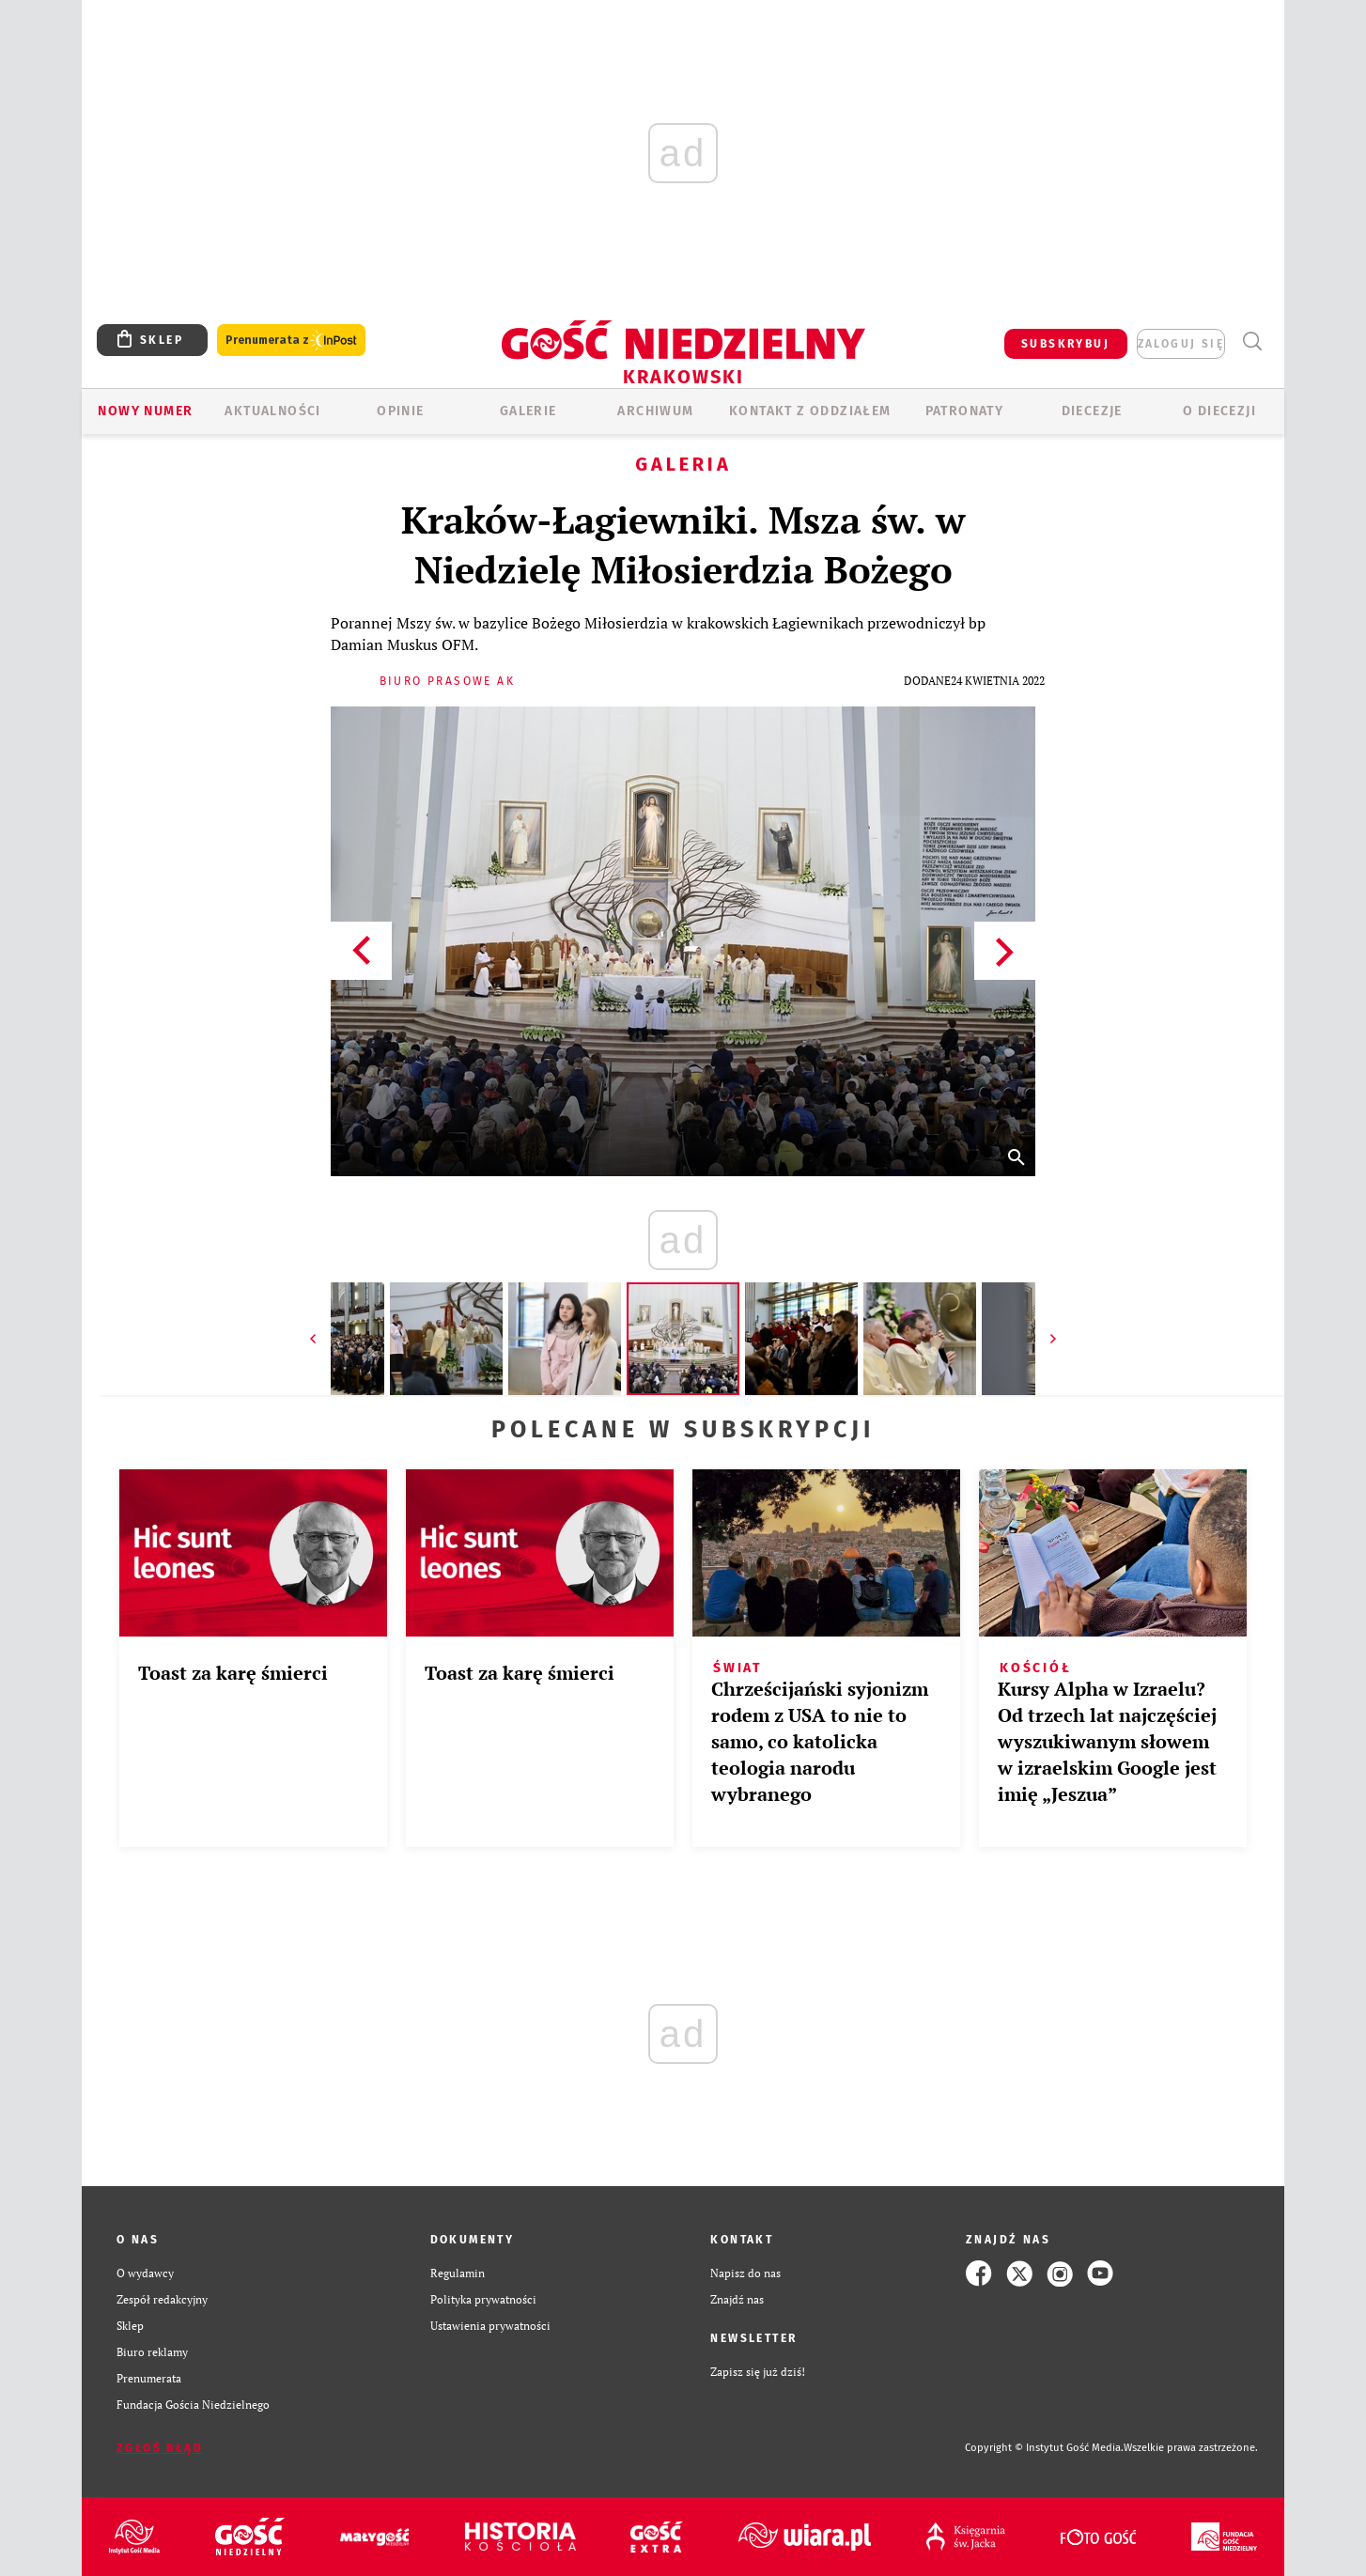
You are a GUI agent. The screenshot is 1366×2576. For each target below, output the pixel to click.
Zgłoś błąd (159, 2448)
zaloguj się (1181, 343)
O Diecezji (1219, 411)
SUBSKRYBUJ (1065, 343)
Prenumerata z (291, 340)
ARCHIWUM (655, 411)
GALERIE (528, 411)
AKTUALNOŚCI (272, 411)
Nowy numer (145, 411)
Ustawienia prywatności (490, 2326)
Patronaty (964, 411)
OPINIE (400, 411)
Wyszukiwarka (1251, 341)
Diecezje (1092, 411)
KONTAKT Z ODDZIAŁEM (810, 411)
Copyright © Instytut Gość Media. (1044, 2448)
